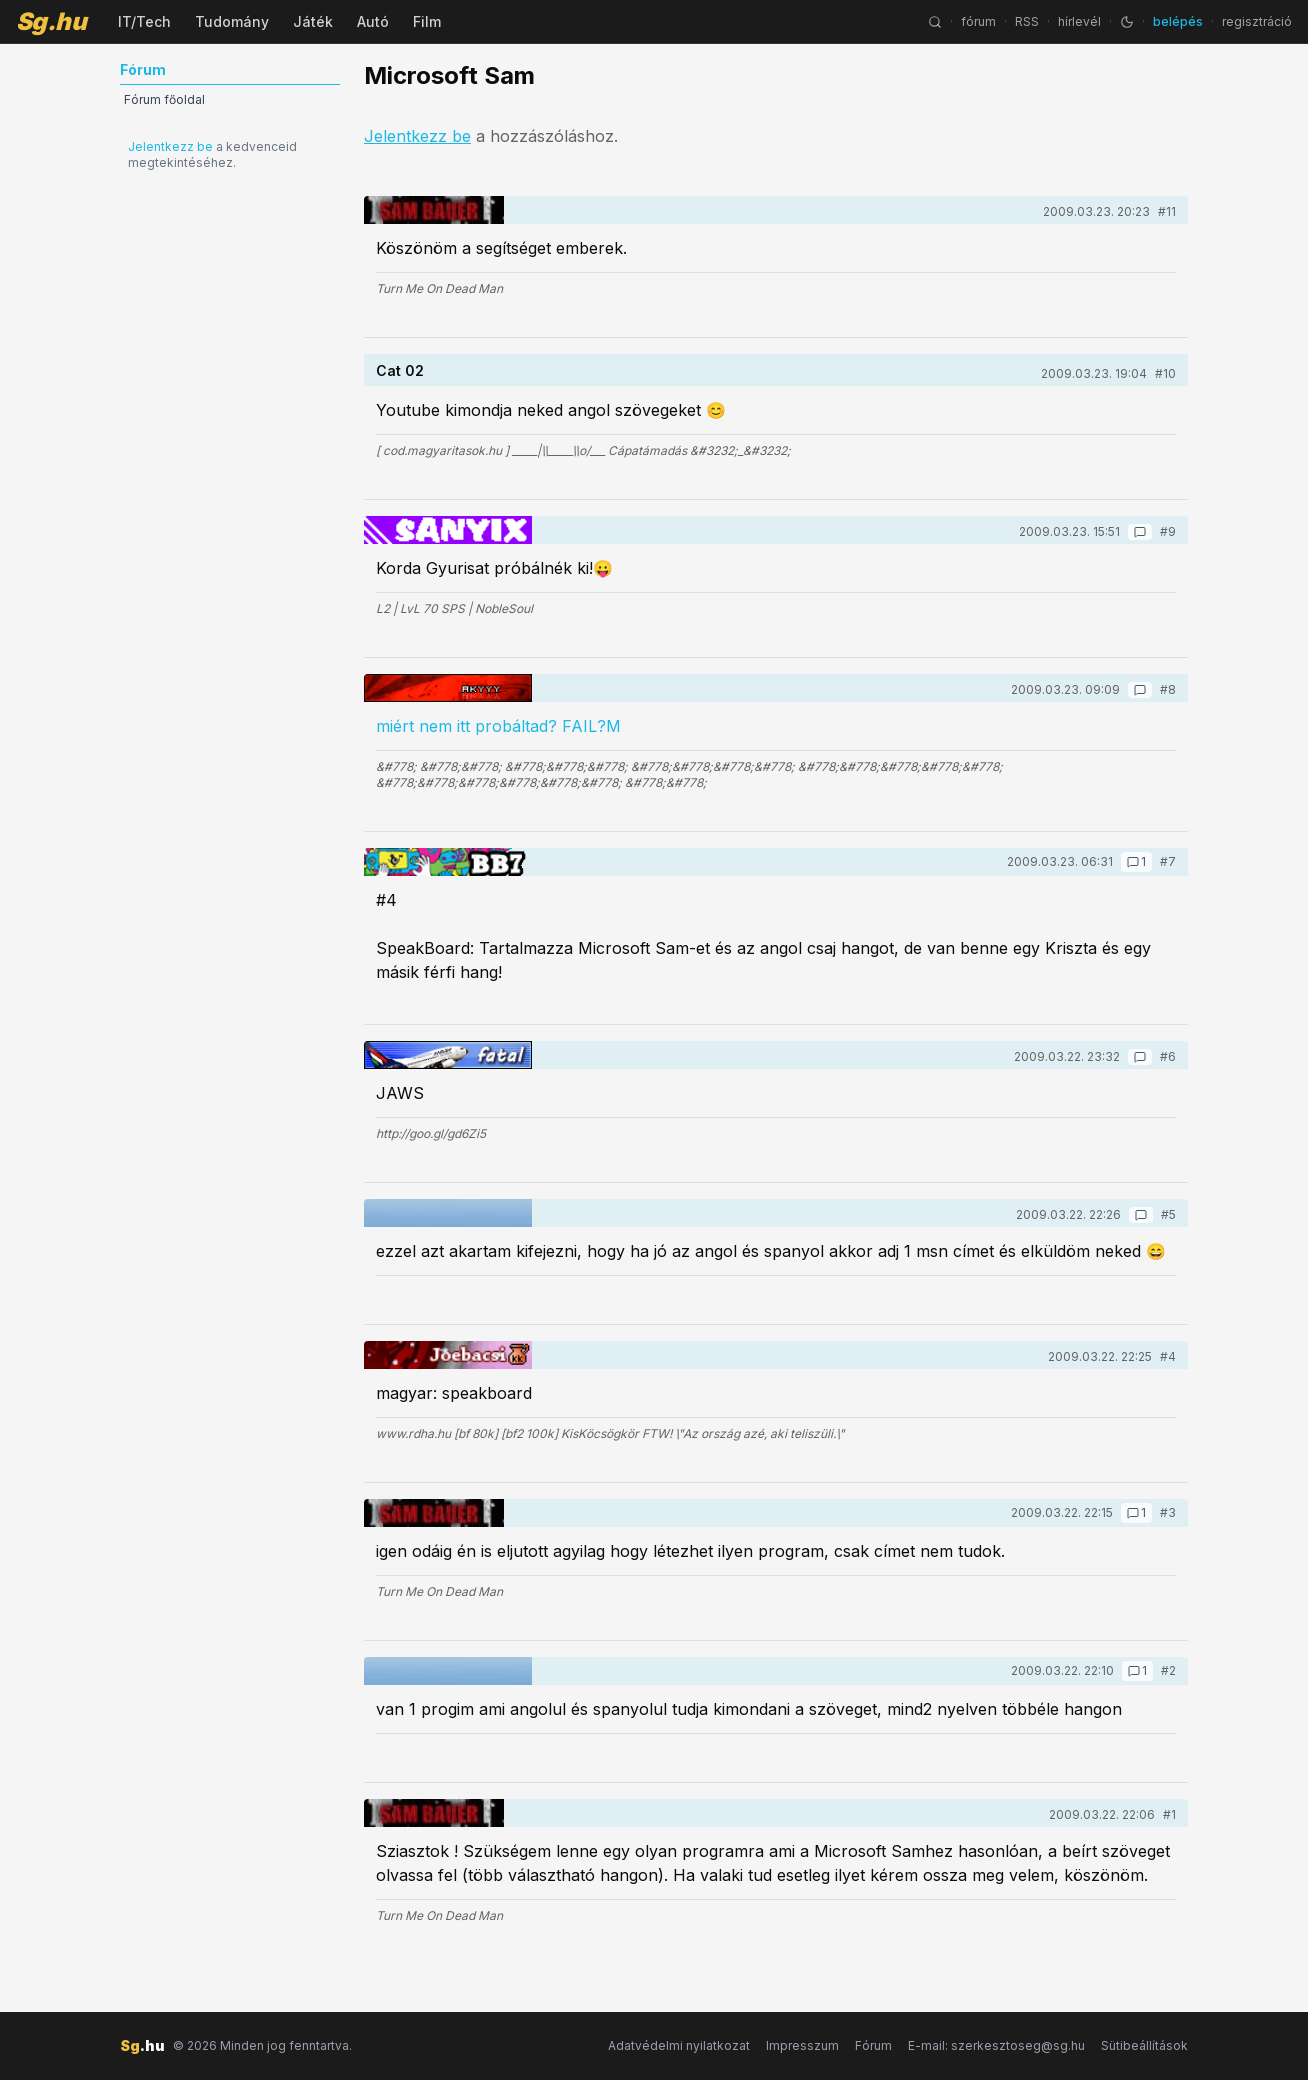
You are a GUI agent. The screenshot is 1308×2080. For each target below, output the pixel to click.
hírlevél (1079, 21)
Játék (313, 21)
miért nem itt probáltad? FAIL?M (498, 726)
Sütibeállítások (1144, 2045)
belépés (1178, 21)
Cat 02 (400, 370)
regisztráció (1257, 21)
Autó (373, 21)
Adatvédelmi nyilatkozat (679, 2045)
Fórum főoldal (164, 99)
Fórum (873, 2045)
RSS (1027, 21)
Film (427, 21)
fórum (978, 21)
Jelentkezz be (170, 146)
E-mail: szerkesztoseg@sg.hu (996, 2045)
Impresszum (802, 2045)
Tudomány (232, 21)
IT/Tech (144, 21)
